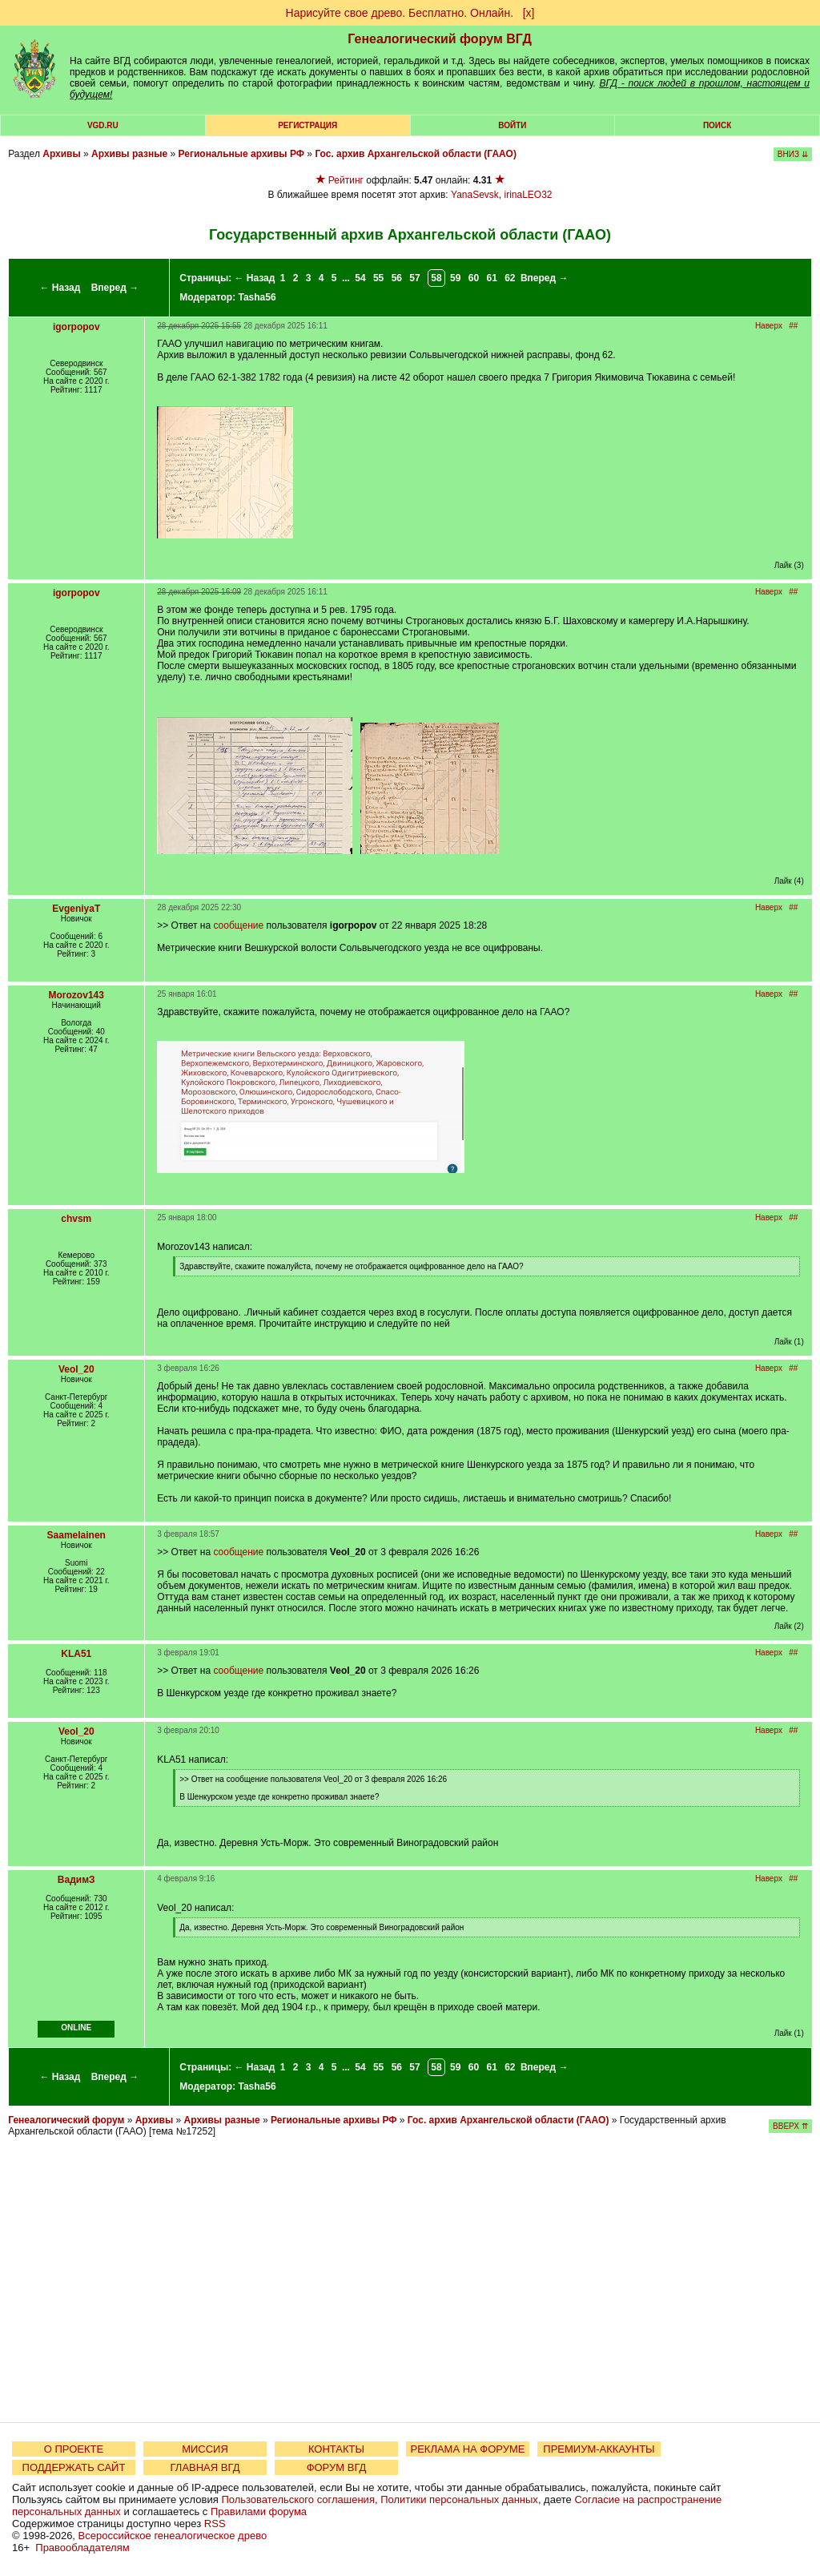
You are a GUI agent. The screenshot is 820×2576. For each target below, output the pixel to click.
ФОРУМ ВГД (337, 2467)
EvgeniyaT (76, 908)
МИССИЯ (205, 2449)
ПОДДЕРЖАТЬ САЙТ (74, 2467)
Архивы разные (129, 153)
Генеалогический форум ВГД (440, 39)
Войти (512, 125)
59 (455, 278)
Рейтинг (346, 180)
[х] (529, 12)
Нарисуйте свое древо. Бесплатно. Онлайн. (400, 12)
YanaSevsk (475, 194)
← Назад (59, 287)
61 (491, 278)
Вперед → (115, 287)
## (793, 325)
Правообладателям (82, 2548)
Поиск (717, 125)
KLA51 (76, 1653)
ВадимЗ (76, 1879)
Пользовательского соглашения (298, 2499)
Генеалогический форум (66, 2120)
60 (473, 278)
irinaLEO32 (528, 194)
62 (509, 278)
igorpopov (76, 327)
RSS (215, 2524)
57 (414, 278)
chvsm (76, 1218)
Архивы (61, 153)
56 (397, 278)
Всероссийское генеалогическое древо (172, 2536)
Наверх (768, 325)
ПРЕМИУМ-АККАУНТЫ (598, 2449)
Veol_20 (76, 1369)
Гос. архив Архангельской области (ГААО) (416, 153)
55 (378, 278)
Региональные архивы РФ (241, 153)
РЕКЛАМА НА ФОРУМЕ (467, 2449)
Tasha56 (257, 297)
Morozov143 (76, 995)
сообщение (238, 925)
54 (360, 278)
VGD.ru (103, 125)
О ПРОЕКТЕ (73, 2449)
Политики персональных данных (459, 2499)
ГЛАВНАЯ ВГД (205, 2467)
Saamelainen (76, 1535)
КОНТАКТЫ (336, 2449)
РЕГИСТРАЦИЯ (307, 125)
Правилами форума (259, 2511)
